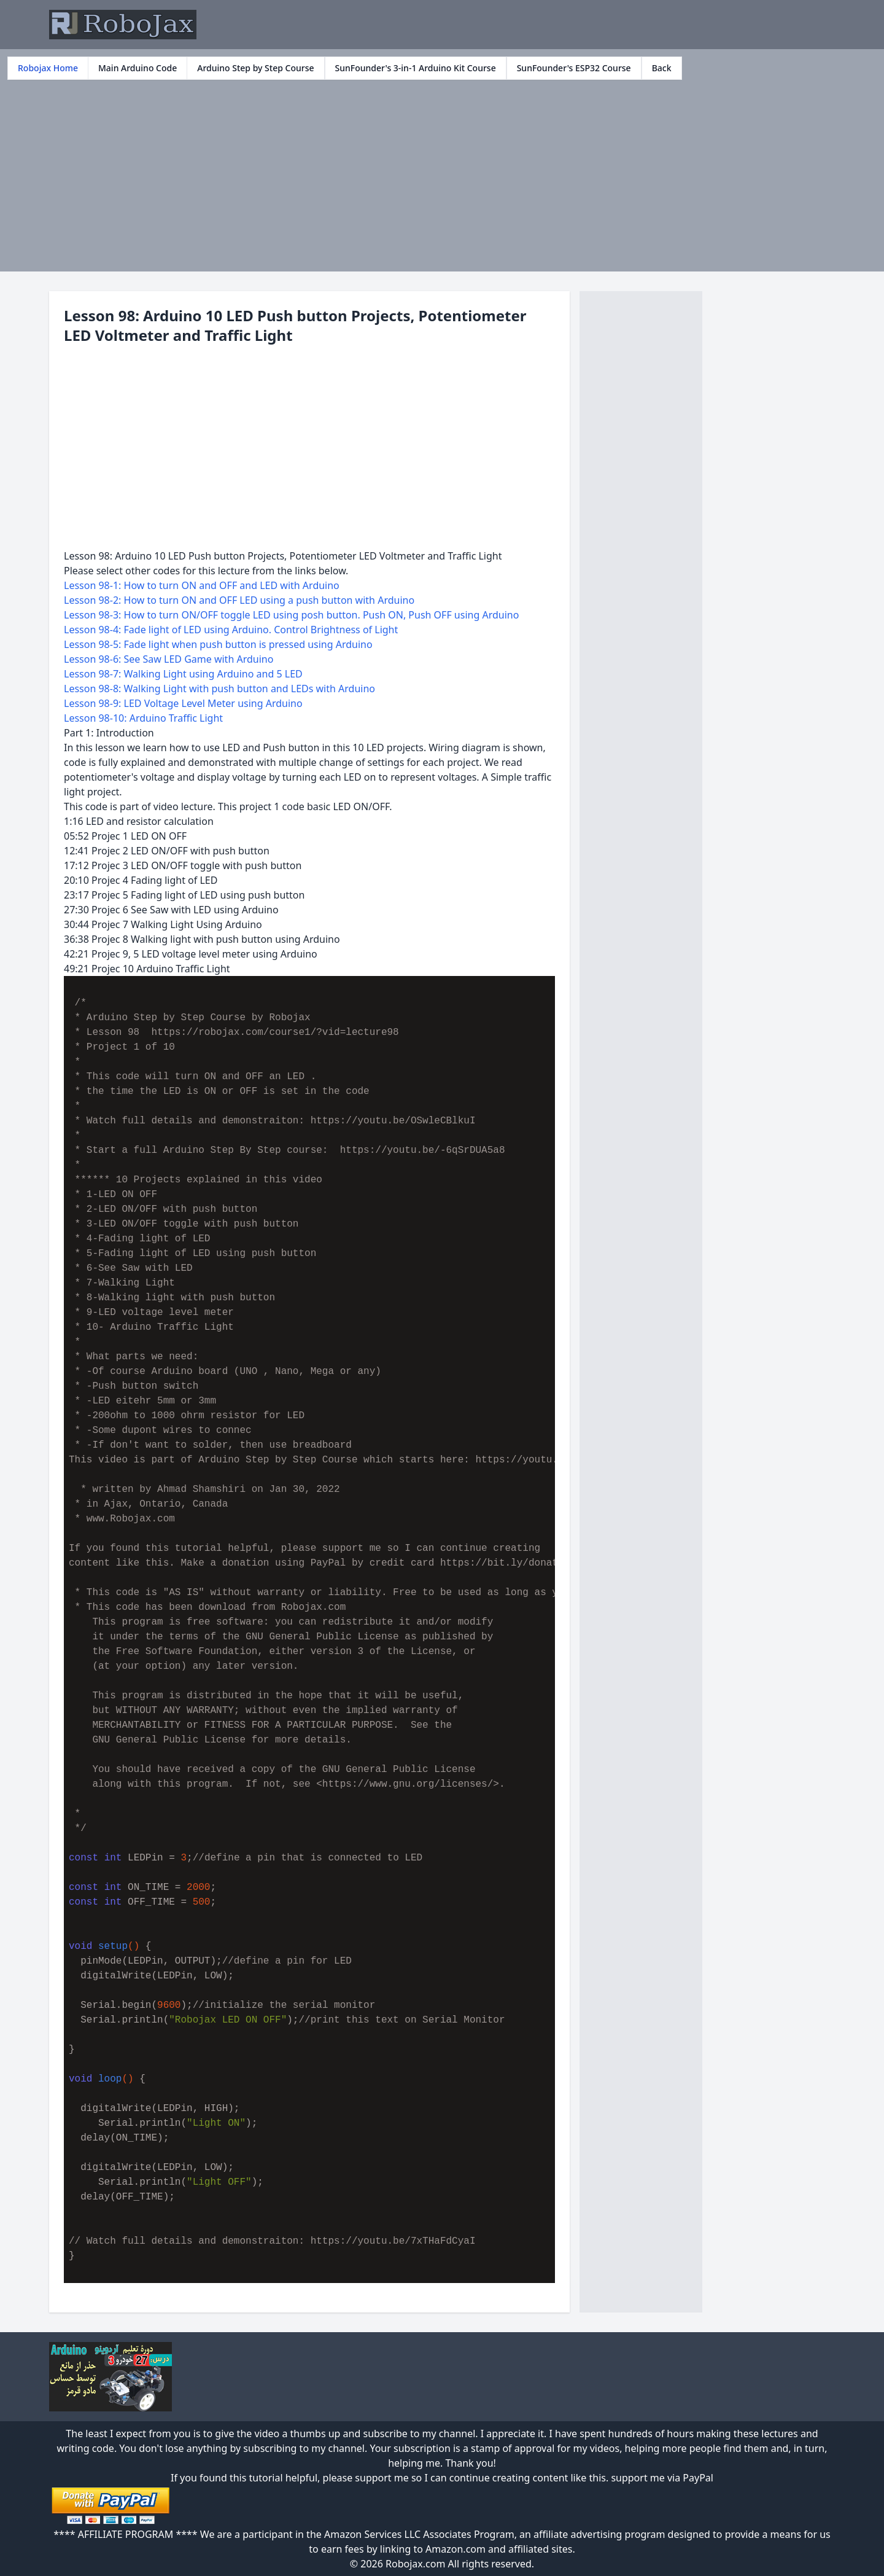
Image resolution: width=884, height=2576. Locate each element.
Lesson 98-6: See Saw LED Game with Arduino (168, 659)
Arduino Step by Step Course (255, 68)
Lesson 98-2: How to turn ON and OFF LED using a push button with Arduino (239, 600)
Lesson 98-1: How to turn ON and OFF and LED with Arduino (201, 585)
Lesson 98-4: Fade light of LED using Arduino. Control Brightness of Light (231, 629)
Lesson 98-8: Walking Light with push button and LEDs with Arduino (219, 688)
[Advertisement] (442, 172)
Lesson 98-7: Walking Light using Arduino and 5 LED (183, 674)
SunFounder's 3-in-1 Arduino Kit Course (415, 68)
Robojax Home (48, 68)
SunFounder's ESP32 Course (574, 68)
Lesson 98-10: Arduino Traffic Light (143, 718)
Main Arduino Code (137, 68)
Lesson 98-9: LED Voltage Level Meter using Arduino (183, 703)
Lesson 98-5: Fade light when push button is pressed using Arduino (218, 644)
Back (662, 68)
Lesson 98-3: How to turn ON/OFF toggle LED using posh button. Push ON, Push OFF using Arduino (291, 615)
